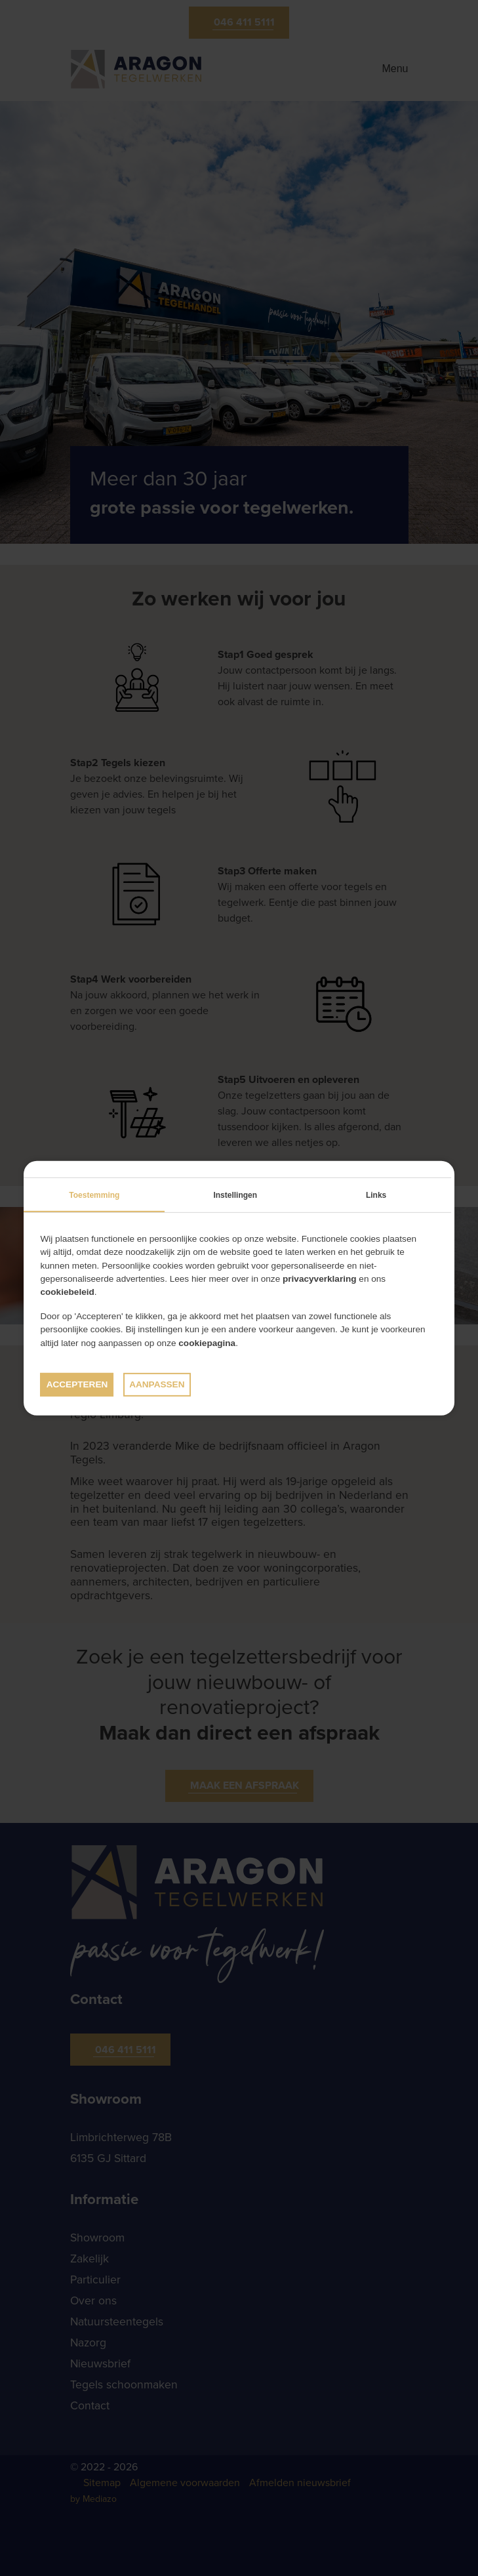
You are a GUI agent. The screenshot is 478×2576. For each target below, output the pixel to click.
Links (376, 1195)
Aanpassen (156, 1384)
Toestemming (94, 1195)
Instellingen (235, 1195)
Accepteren (77, 1384)
